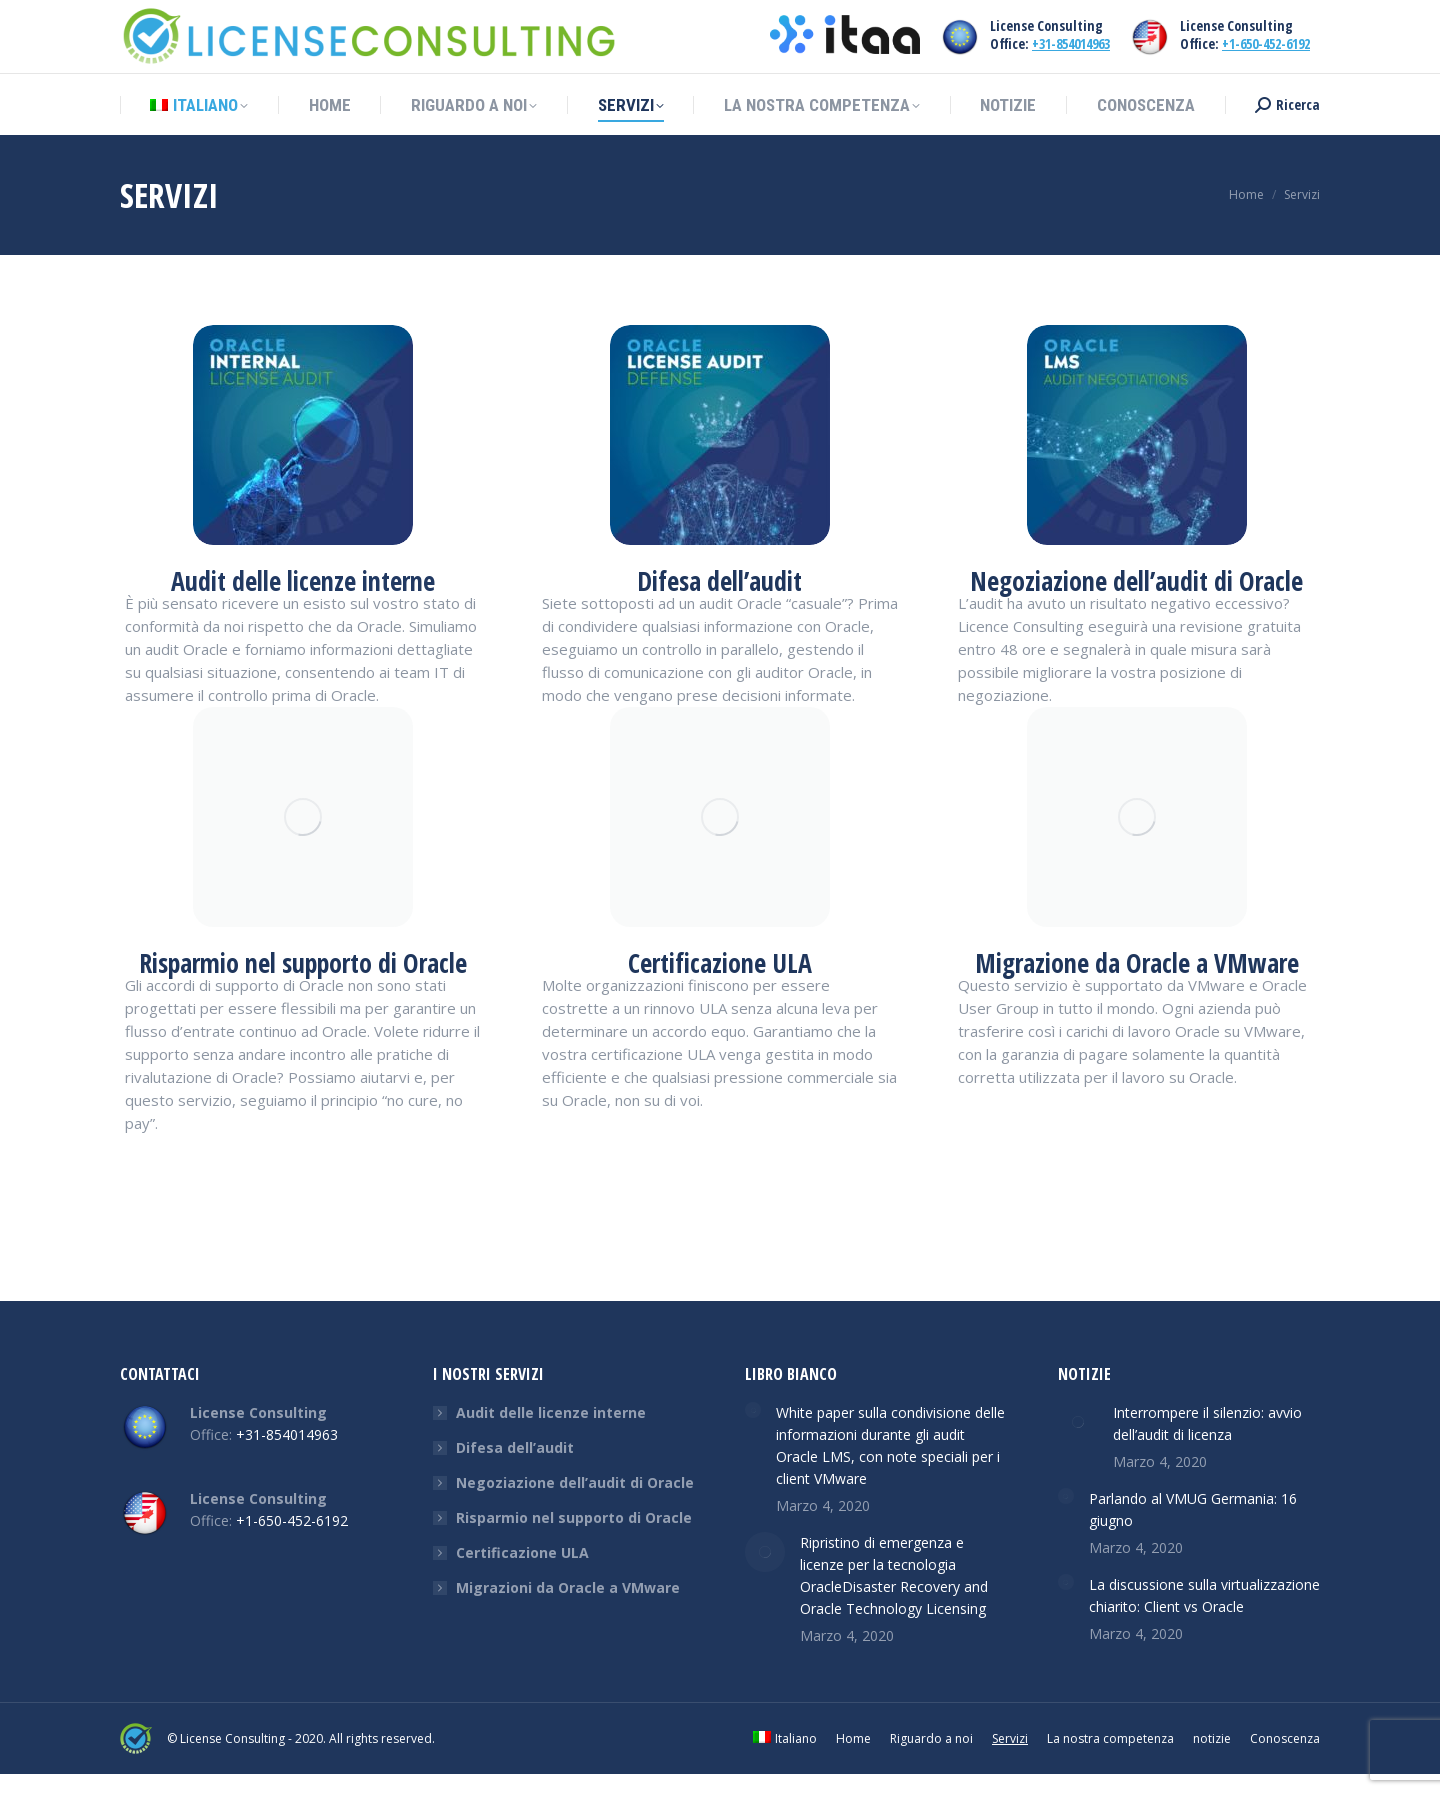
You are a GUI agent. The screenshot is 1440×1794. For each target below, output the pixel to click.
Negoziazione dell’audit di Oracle (575, 1482)
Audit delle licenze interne (551, 1412)
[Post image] (753, 1410)
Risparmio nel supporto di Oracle (574, 1517)
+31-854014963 (1071, 43)
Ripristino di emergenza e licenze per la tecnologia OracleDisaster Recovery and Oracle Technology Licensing (894, 1575)
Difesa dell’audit (515, 1447)
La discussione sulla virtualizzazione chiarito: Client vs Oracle (1204, 1595)
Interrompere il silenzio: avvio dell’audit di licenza (1207, 1423)
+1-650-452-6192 (1266, 43)
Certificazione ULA (522, 1552)
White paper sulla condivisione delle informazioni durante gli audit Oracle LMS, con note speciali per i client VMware (890, 1445)
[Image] (303, 435)
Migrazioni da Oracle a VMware (568, 1587)
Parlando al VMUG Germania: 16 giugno (1193, 1509)
